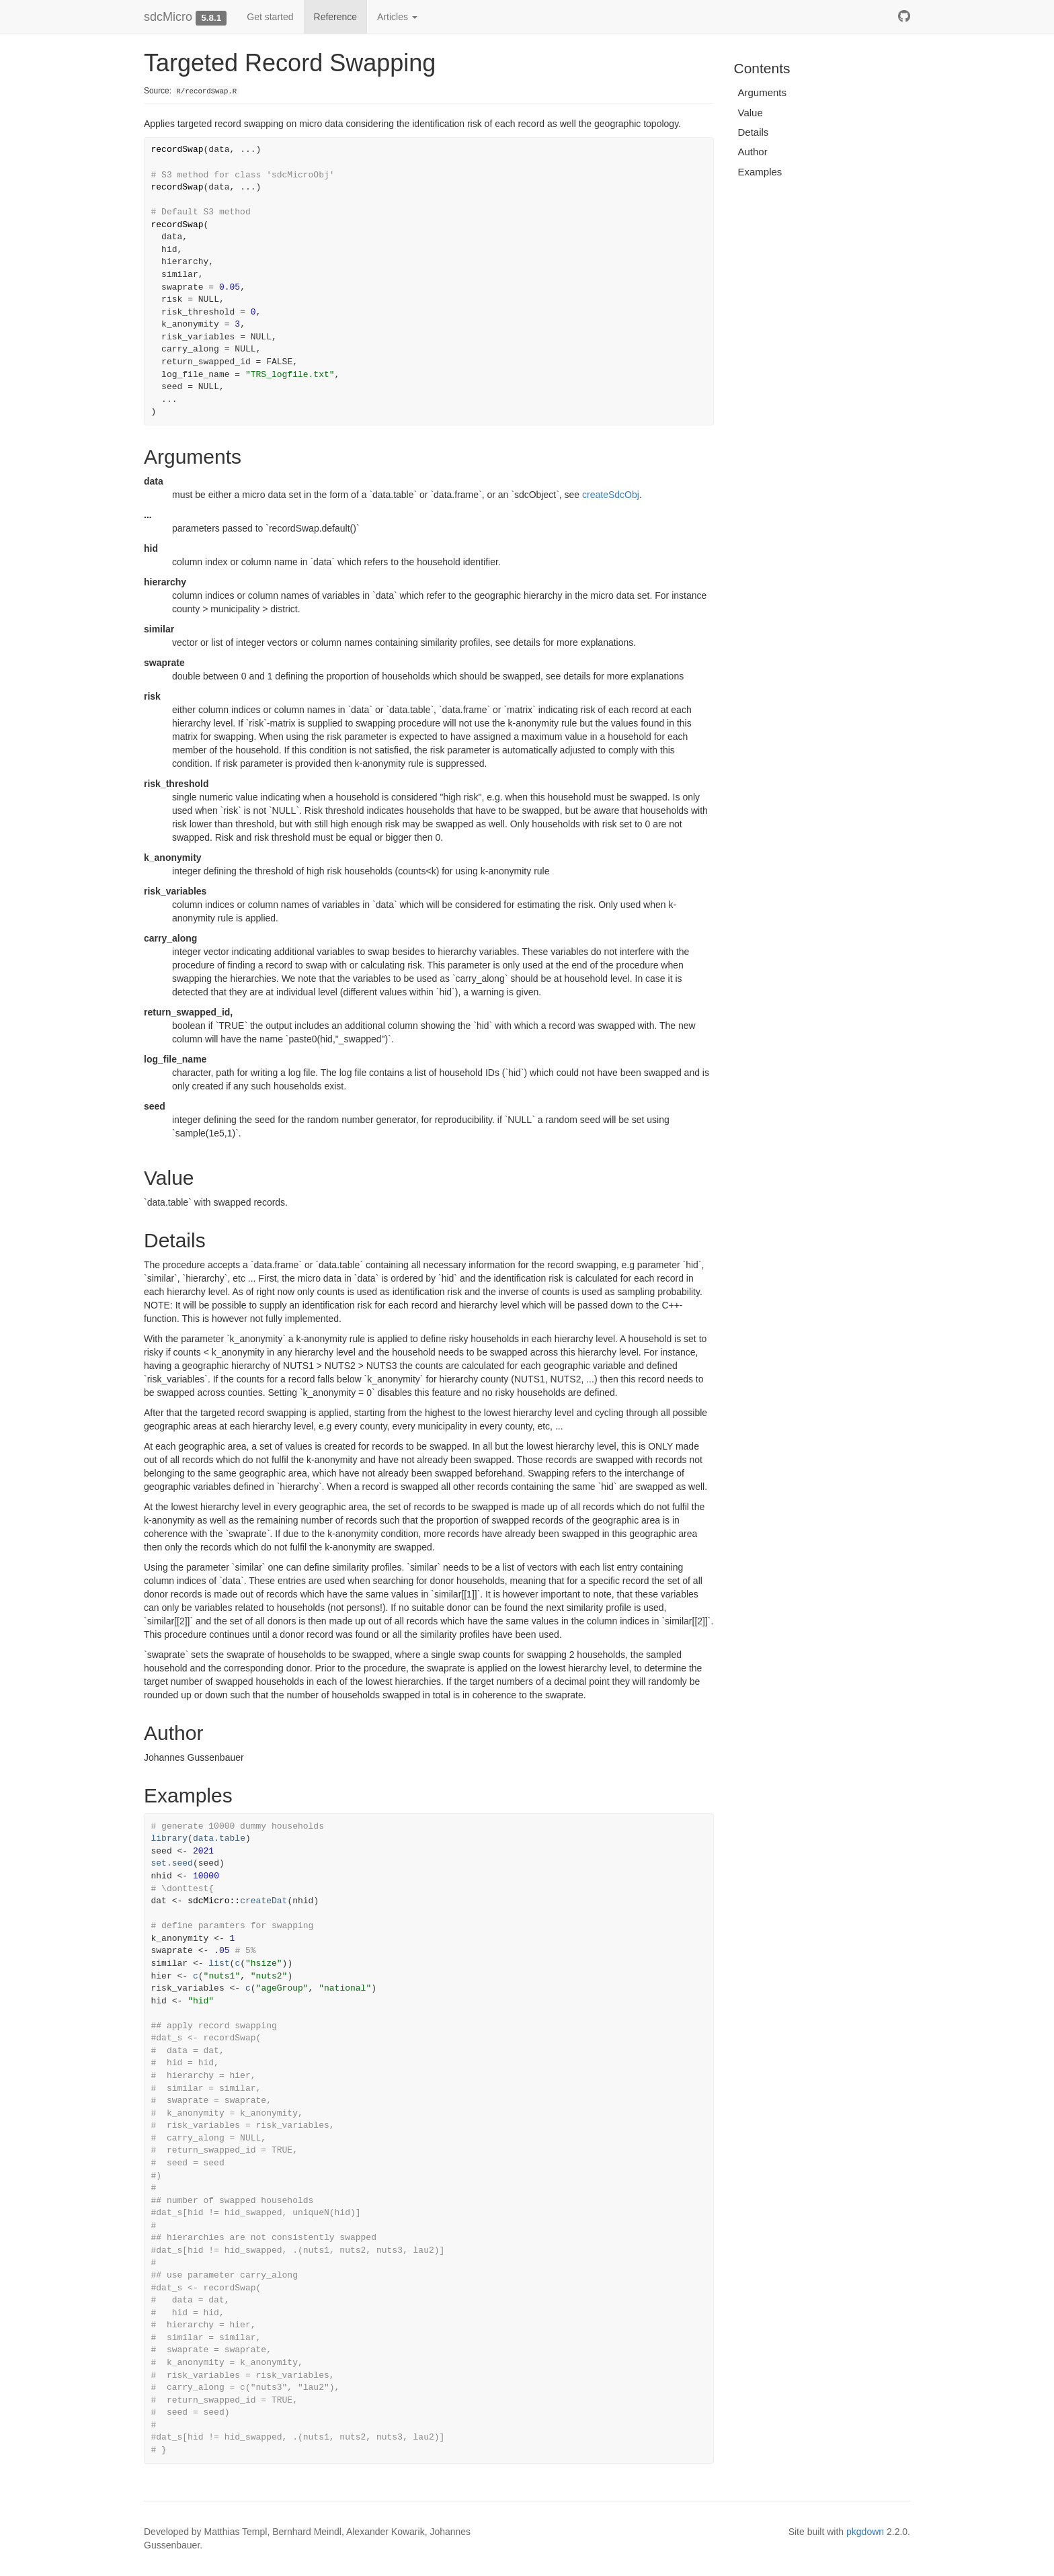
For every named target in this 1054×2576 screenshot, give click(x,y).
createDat (263, 1901)
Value (750, 112)
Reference (336, 16)
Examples (760, 171)
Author (753, 151)
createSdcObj (610, 494)
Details (753, 132)
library (169, 1838)
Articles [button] (397, 16)
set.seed (172, 1863)
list (218, 1963)
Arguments (762, 92)
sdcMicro (168, 17)
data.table (219, 1838)
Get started (270, 16)
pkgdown (865, 2531)
